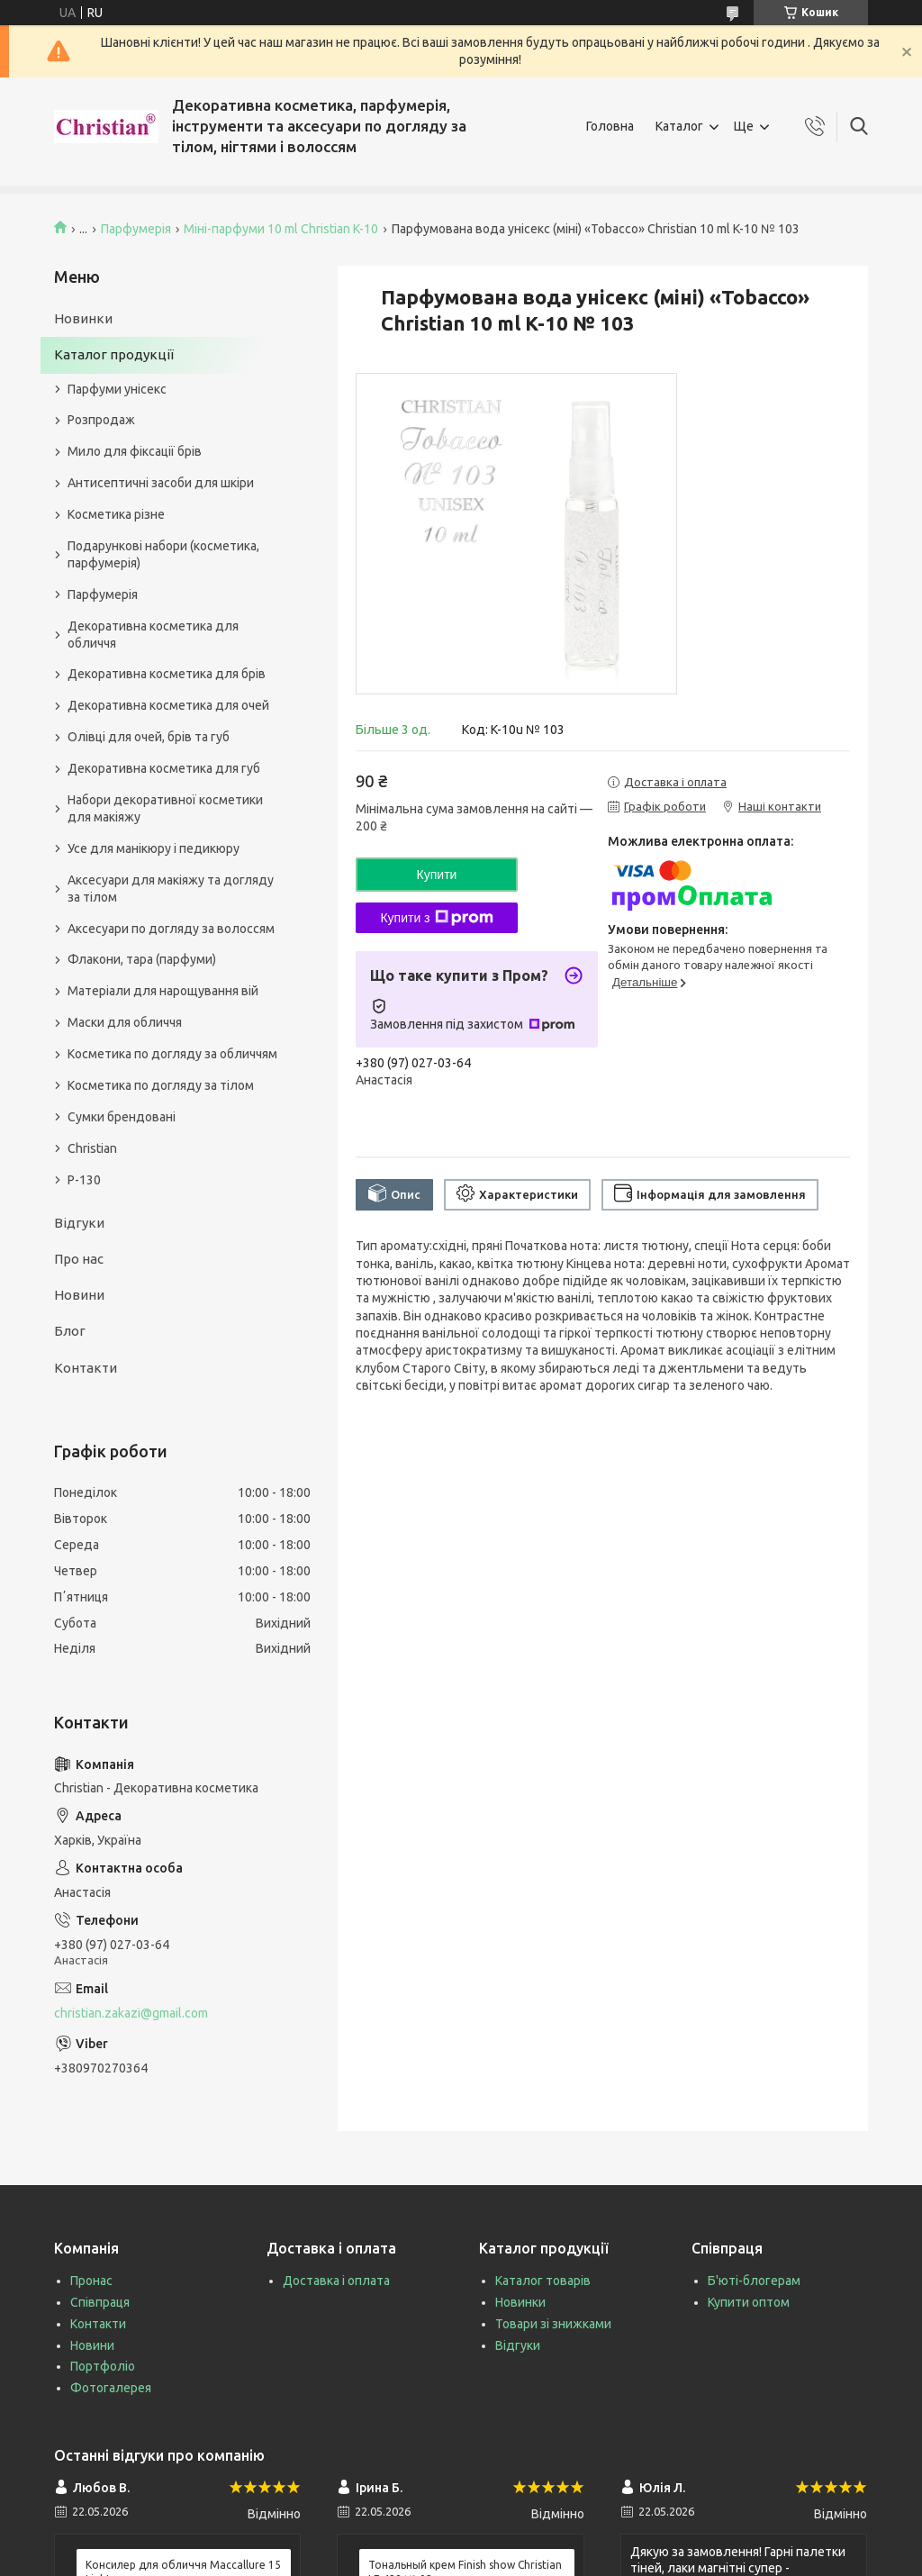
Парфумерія (136, 229)
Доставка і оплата (336, 2280)
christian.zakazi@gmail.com (131, 2013)
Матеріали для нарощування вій (163, 991)
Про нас (79, 1258)
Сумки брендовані (122, 1117)
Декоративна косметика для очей (168, 705)
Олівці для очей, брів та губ (149, 737)
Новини (79, 1294)
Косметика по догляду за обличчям (172, 1054)
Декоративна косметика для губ (164, 768)
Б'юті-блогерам (754, 2280)
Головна (610, 126)
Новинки (83, 318)
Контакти (85, 1367)
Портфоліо (102, 2366)
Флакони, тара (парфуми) (142, 959)
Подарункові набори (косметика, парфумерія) (163, 554)
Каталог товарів (543, 2280)
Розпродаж (101, 420)
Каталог (679, 126)
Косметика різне (116, 514)
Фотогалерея (110, 2388)
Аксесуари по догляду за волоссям (171, 928)
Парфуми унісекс (117, 389)
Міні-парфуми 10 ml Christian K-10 (281, 229)
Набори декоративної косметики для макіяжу (165, 808)
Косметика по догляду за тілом (161, 1085)
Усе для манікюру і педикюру (154, 848)
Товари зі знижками (553, 2324)
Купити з (436, 918)
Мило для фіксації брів (135, 451)
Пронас (91, 2280)
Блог (70, 1330)
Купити (437, 874)
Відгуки (79, 1222)
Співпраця (100, 2302)
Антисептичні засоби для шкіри (161, 483)
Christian (92, 1148)
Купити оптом (749, 2302)
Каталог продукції (114, 354)
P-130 (84, 1180)
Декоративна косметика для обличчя (153, 634)
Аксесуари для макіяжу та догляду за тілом (171, 888)
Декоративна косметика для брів (167, 674)
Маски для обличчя (125, 1022)
